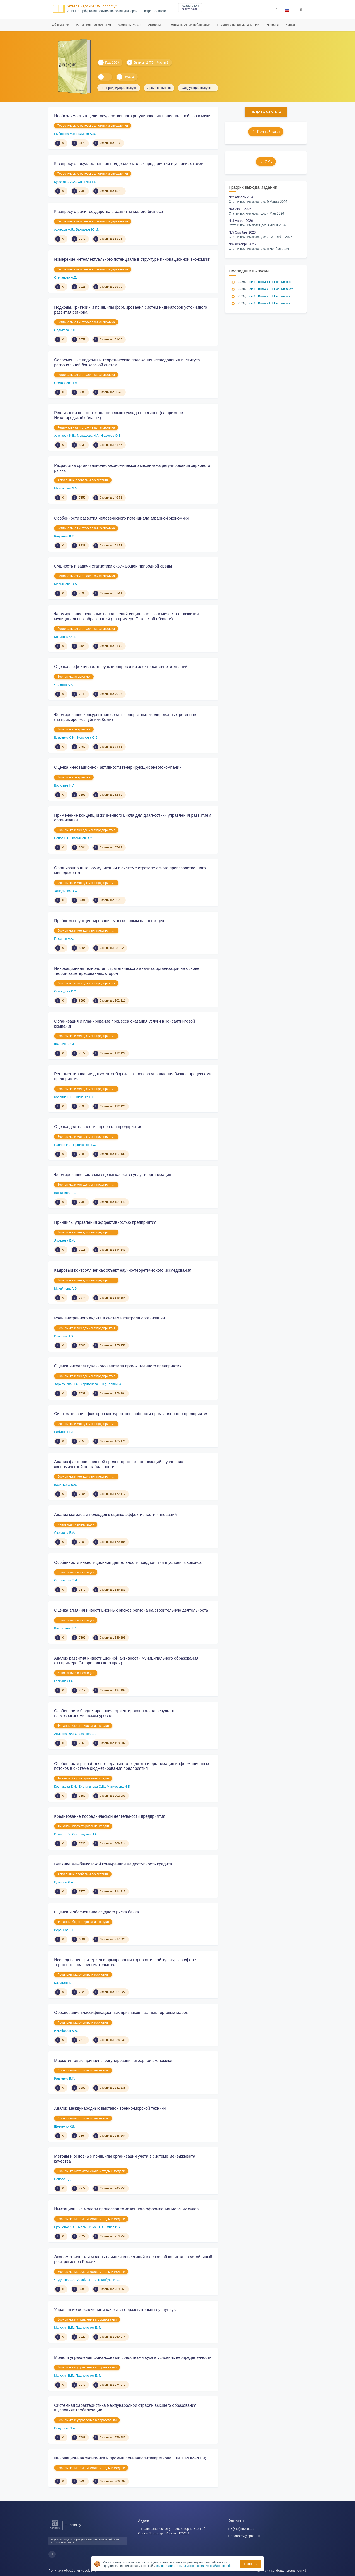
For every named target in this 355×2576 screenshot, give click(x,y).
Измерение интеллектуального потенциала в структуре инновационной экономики (132, 259)
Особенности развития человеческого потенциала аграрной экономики (121, 518)
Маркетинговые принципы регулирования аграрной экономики (113, 2060)
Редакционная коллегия (93, 24)
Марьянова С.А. (66, 584)
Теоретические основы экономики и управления (92, 125)
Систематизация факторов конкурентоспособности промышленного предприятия (131, 1414)
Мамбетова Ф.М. (66, 488)
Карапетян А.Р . (65, 1982)
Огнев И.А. (113, 2227)
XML (265, 161)
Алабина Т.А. (86, 2280)
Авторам (155, 24)
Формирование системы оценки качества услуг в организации (112, 1174)
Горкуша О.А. (64, 1681)
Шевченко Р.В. (64, 2126)
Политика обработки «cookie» (72, 2570)
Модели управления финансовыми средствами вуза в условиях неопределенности (132, 2357)
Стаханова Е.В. (86, 1734)
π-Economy (73, 2525)
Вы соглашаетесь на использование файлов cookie (194, 2566)
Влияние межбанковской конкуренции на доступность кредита (113, 1864)
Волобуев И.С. (109, 2280)
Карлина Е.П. (64, 1097)
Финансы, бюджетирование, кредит (83, 1725)
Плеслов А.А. (64, 938)
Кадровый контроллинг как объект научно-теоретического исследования (122, 1270)
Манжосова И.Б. (119, 1786)
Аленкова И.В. (64, 435)
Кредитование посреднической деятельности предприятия (109, 1816)
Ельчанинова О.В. (92, 1786)
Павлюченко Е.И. (88, 2327)
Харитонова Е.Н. (92, 1384)
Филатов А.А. (64, 685)
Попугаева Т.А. (65, 2428)
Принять (250, 2564)
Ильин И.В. (62, 1834)
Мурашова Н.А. (88, 435)
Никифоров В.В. (66, 2030)
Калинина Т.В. (117, 1384)
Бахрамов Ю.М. (87, 229)
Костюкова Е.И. (65, 1786)
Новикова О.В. (87, 737)
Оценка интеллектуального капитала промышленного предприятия (117, 1366)
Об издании (60, 24)
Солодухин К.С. (65, 991)
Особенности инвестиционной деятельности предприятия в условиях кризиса (128, 1562)
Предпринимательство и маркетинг (83, 1974)
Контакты (292, 24)
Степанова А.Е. (65, 277)
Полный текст (266, 132)
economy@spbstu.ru (246, 2536)
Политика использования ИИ (238, 24)
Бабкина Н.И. (64, 1432)
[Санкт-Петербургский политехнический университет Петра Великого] (54, 2529)
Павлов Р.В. (62, 1145)
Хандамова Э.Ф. (66, 891)
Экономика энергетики (73, 676)
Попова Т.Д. (62, 2179)
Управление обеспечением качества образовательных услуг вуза (116, 2309)
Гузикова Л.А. (64, 1882)
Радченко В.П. (64, 536)
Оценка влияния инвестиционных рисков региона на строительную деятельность (131, 1610)
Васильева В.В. (65, 1484)
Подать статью (265, 112)
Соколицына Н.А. (85, 1834)
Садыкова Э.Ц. (65, 330)
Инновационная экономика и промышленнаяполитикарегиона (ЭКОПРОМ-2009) (130, 2458)
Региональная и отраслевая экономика (86, 322)
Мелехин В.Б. (64, 2327)
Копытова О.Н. (65, 637)
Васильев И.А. (64, 785)
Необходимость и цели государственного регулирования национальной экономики (132, 116)
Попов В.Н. (62, 838)
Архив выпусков (129, 24)
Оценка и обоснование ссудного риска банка (96, 1912)
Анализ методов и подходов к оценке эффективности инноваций (115, 1514)
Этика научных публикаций (190, 24)
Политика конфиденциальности (281, 2570)
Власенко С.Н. (64, 737)
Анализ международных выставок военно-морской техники (110, 2108)
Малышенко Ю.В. (91, 2227)
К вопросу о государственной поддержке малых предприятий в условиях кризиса (131, 163)
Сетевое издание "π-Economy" (91, 6)
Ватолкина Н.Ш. (65, 1193)
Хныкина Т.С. (87, 182)
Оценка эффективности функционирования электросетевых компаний (120, 666)
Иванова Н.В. (64, 1336)
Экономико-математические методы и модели (91, 2171)
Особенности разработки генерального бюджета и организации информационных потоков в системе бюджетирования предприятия (131, 1766)
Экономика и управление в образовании (87, 2319)
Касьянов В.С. (82, 838)
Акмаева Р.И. (63, 1734)
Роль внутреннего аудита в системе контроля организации (109, 1318)
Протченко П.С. (84, 1145)
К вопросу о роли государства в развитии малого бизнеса (108, 211)
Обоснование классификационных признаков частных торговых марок (121, 2012)
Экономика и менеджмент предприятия (86, 830)
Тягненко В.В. (85, 1097)
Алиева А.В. (87, 134)
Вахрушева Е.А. (65, 1628)
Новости (272, 24)
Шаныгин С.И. (64, 1044)
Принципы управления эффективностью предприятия (105, 1222)
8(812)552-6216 (242, 2529)
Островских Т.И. (66, 1580)
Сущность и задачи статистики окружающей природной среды (113, 566)
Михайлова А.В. (65, 1288)
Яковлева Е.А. (64, 1240)
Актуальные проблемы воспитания (82, 480)
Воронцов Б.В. (64, 1930)
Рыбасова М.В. (65, 134)
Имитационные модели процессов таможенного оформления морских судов (126, 2209)
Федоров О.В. (111, 435)
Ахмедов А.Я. (64, 229)
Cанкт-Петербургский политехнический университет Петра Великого (115, 11)
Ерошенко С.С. (65, 2227)
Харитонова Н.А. (66, 1384)
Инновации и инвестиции (75, 1524)
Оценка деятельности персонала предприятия (98, 1126)
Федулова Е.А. (65, 2280)
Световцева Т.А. (66, 383)
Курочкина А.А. (65, 182)
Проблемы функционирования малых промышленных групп (111, 920)
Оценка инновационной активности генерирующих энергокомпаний (118, 767)
